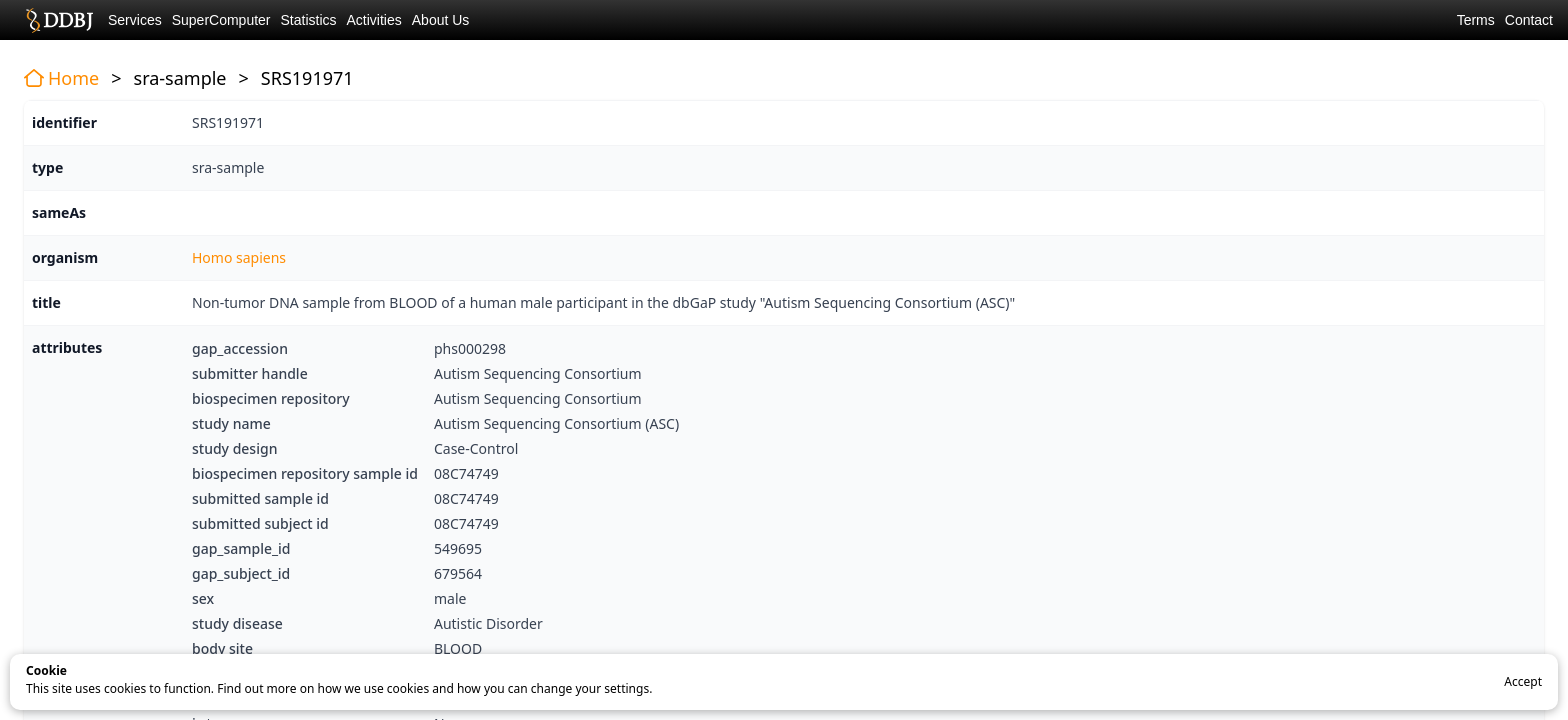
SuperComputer (221, 20)
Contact (1529, 20)
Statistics (309, 20)
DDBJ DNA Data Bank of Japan (59, 20)
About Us (441, 20)
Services (135, 20)
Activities (374, 20)
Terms (1476, 20)
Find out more (256, 688)
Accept (1523, 681)
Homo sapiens (239, 257)
